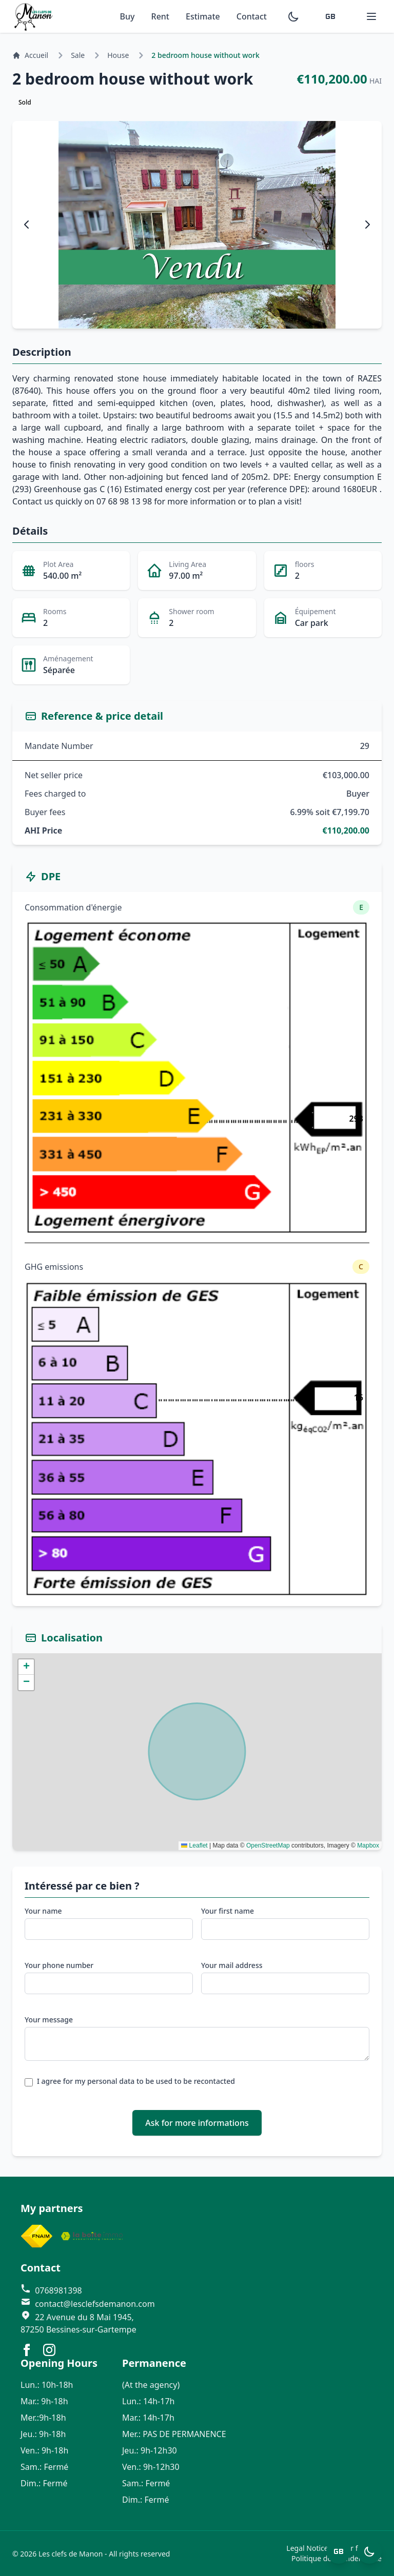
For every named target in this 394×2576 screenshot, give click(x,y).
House (118, 55)
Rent (160, 16)
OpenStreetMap (268, 1845)
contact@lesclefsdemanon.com (88, 2303)
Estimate (203, 16)
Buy (127, 16)
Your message (49, 2019)
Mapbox (368, 1845)
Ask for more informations (196, 2122)
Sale (78, 55)
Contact (252, 16)
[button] (26, 1667)
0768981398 (51, 2290)
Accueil (30, 55)
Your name (43, 1911)
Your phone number (59, 1965)
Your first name (227, 1911)
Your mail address (232, 1965)
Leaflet (194, 1845)
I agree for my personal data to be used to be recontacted (136, 2081)
